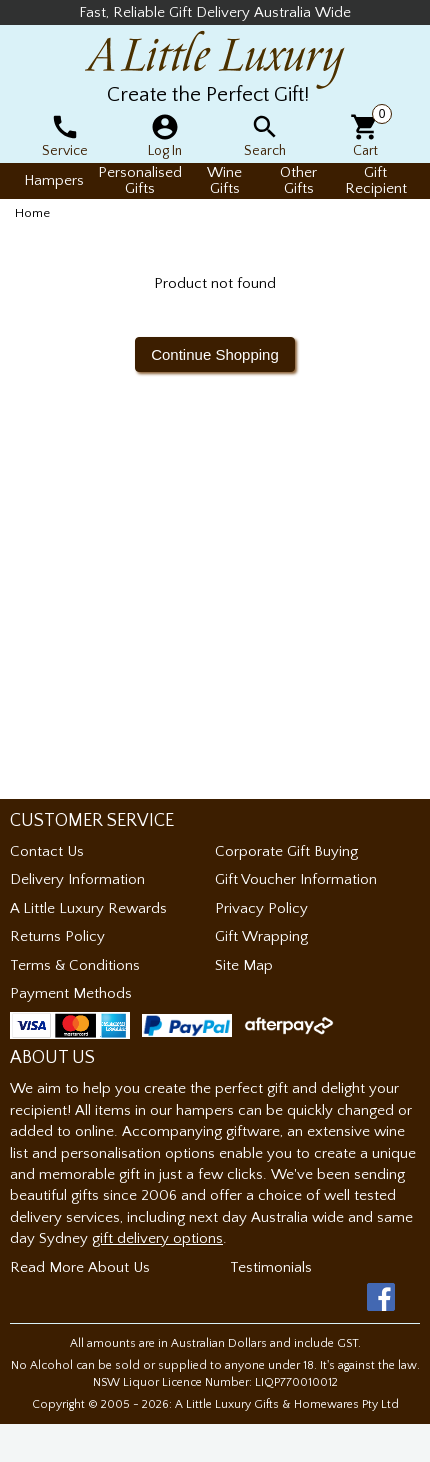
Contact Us (47, 851)
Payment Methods (71, 993)
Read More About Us (80, 1267)
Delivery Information (77, 879)
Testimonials (271, 1267)
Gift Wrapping (261, 936)
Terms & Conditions (75, 965)
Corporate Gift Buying (286, 851)
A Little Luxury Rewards (88, 908)
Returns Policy (57, 936)
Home (32, 213)
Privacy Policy (261, 908)
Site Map (244, 965)
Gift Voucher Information (296, 879)
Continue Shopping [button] (215, 354)
